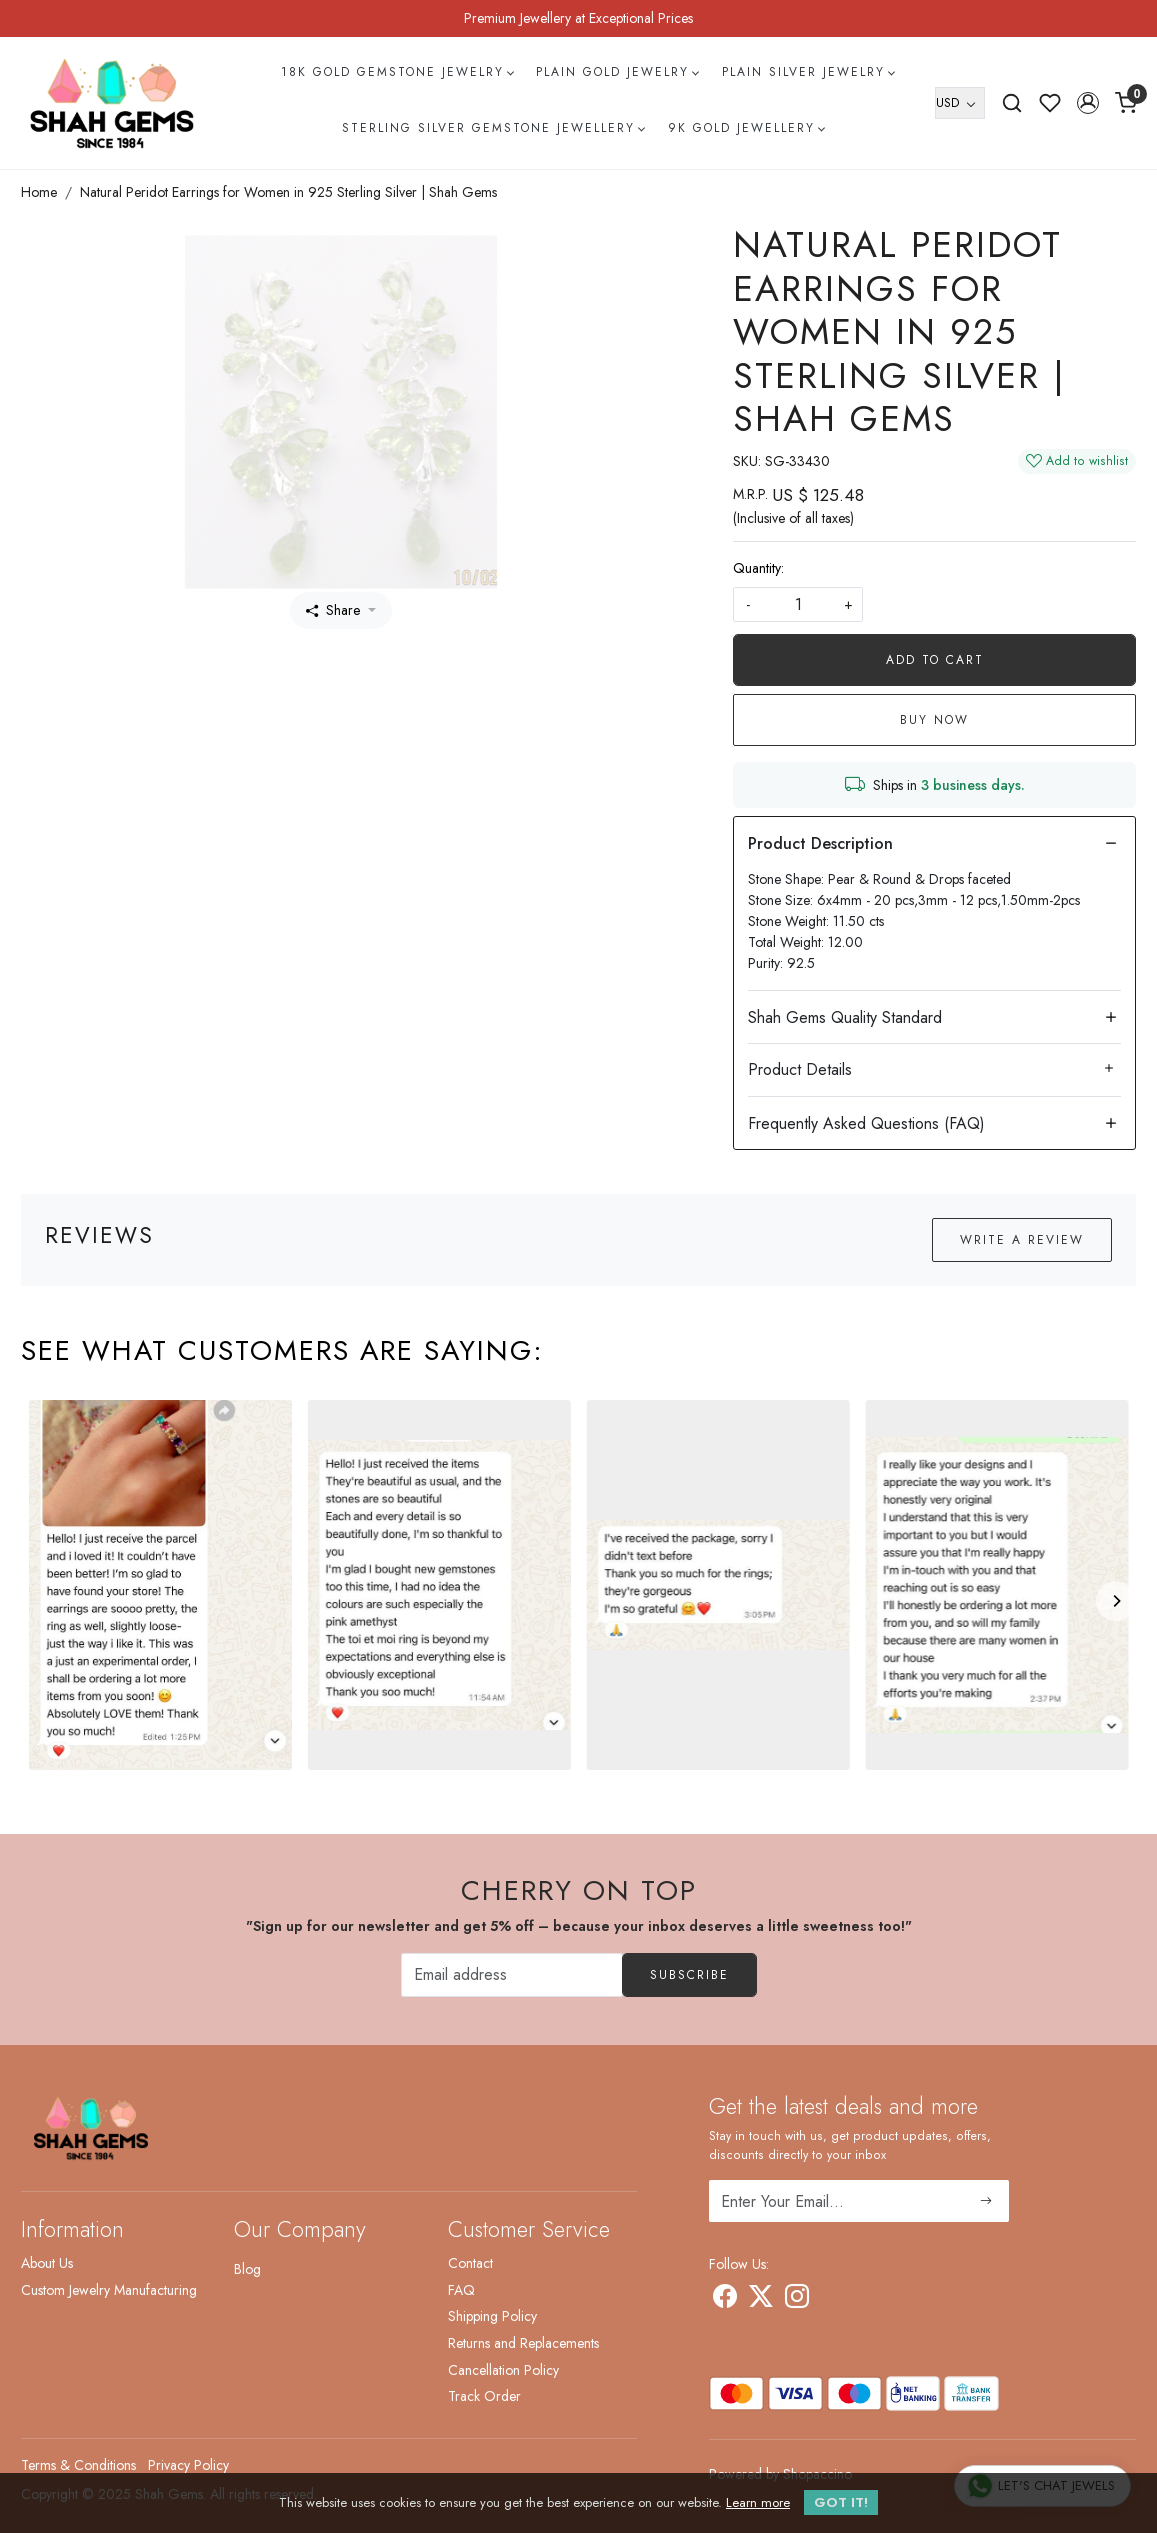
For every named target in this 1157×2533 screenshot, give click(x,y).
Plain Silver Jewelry (808, 72)
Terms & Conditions (78, 2465)
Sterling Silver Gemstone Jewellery (493, 128)
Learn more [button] (758, 2502)
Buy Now (934, 720)
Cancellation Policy (503, 2370)
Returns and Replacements (523, 2343)
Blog (247, 2269)
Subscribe (689, 1975)
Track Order (484, 2396)
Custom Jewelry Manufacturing (109, 2290)
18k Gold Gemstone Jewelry (397, 72)
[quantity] (798, 604)
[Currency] (960, 103)
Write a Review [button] (1022, 1240)
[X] (761, 2300)
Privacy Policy (188, 2465)
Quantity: (758, 568)
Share (333, 610)
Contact (470, 2263)
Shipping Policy (492, 2316)
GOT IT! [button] (841, 2502)
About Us (47, 2263)
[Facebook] (725, 2300)
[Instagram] (797, 2300)
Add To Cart (935, 660)
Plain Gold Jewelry (617, 72)
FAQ (461, 2290)
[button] (1088, 103)
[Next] (1116, 1601)
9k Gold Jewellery (746, 128)
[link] (1012, 103)
